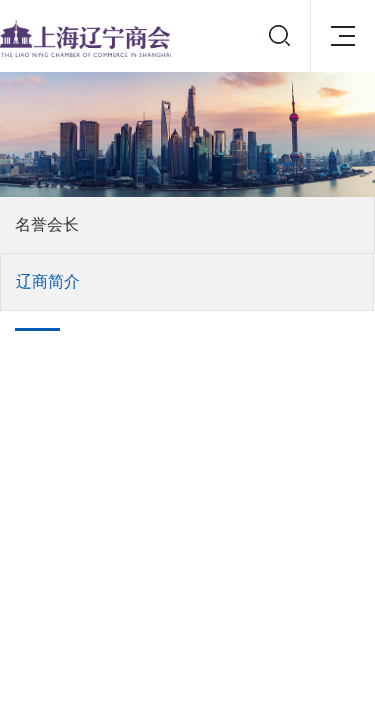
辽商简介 (48, 281)
